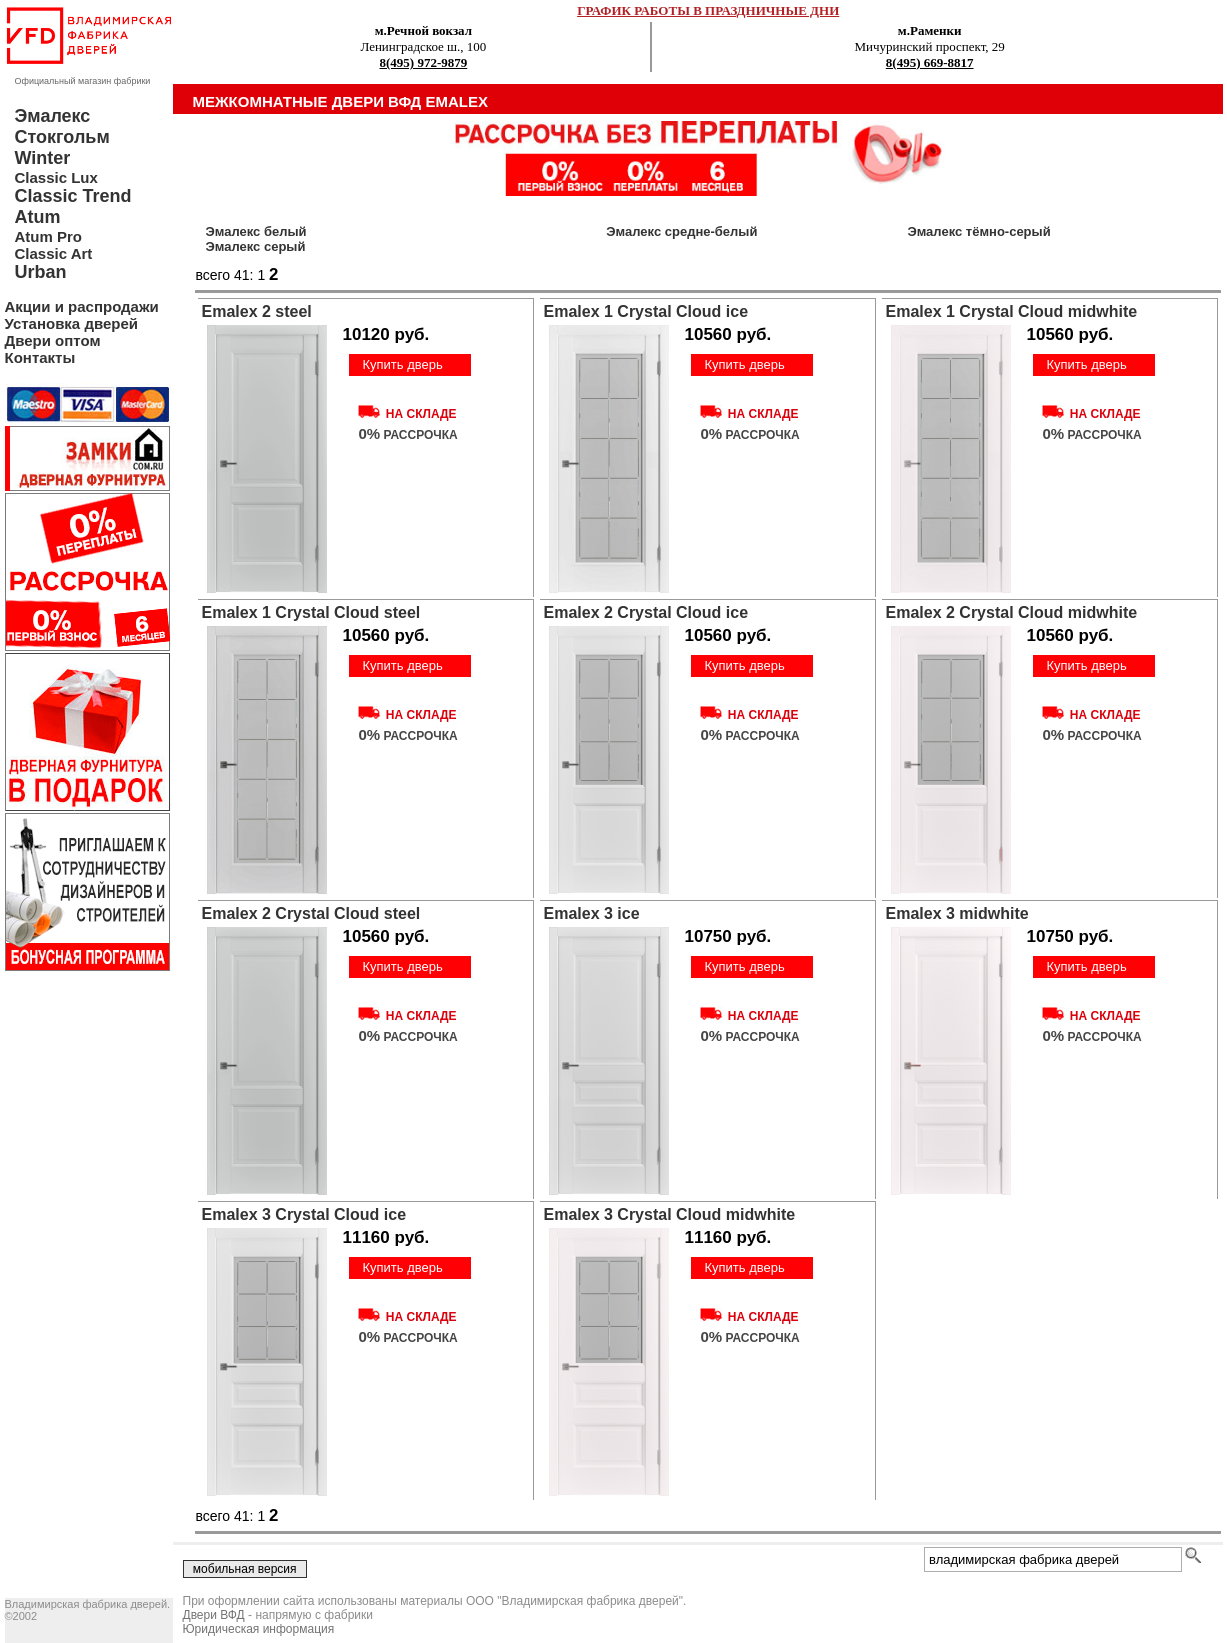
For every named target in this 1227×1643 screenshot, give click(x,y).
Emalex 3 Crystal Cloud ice (304, 1214)
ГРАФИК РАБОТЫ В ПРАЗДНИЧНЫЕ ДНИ (708, 10)
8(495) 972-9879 (424, 62)
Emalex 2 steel (257, 311)
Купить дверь (402, 364)
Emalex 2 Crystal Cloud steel (311, 913)
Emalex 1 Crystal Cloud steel (311, 612)
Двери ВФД (214, 1615)
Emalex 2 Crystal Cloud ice (646, 612)
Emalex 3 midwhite (957, 913)
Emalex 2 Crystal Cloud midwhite (1012, 612)
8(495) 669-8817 (930, 62)
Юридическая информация (259, 1629)
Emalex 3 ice (592, 913)
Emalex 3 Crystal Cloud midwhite (670, 1214)
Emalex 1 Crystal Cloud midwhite (1012, 311)
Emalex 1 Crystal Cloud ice (646, 311)
